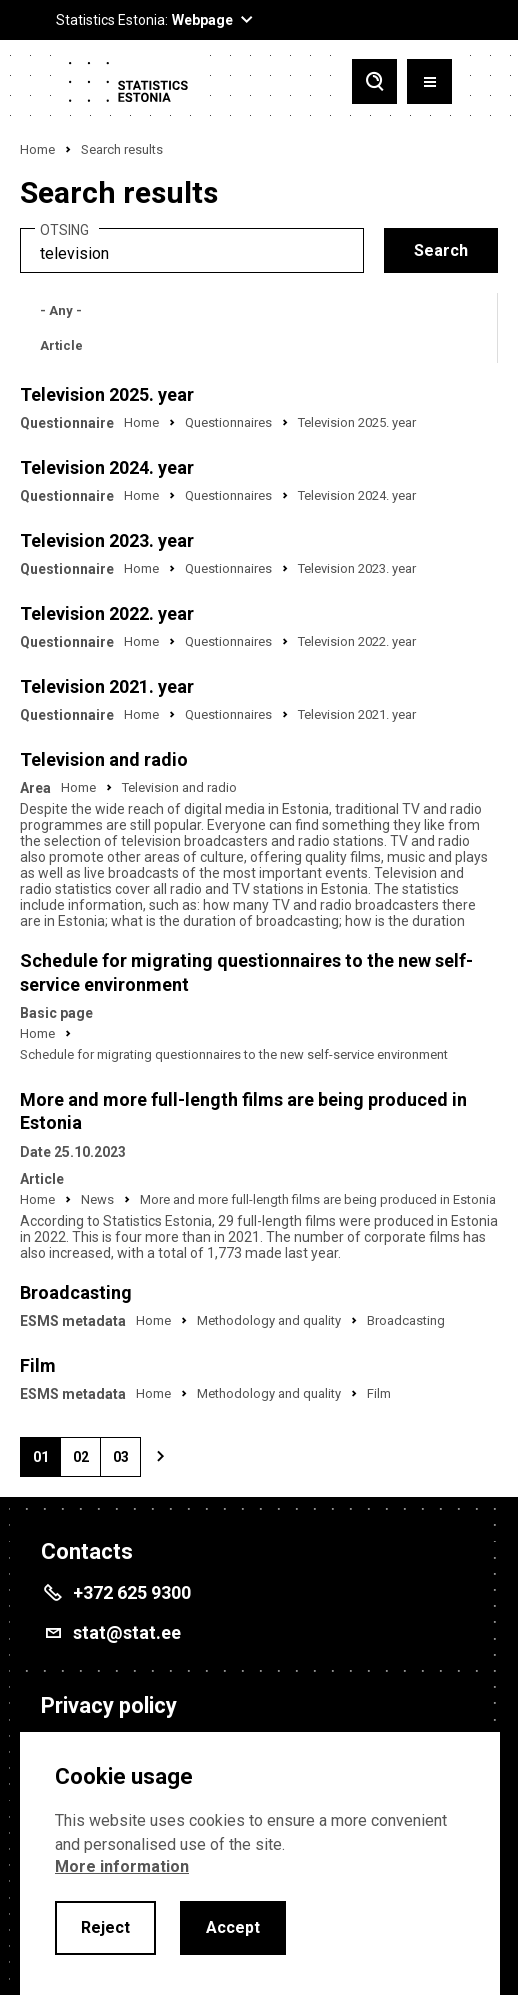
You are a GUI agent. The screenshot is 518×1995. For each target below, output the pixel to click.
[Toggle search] (374, 81)
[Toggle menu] (429, 81)
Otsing (64, 230)
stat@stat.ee (127, 1632)
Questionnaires (228, 422)
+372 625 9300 (132, 1592)
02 (87, 1463)
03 (127, 1463)
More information (122, 1866)
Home (37, 149)
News (97, 1199)
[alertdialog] (260, 1863)
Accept (233, 1927)
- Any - (61, 310)
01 (47, 1463)
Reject (105, 1927)
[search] (192, 250)
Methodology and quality (269, 1320)
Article (61, 345)
